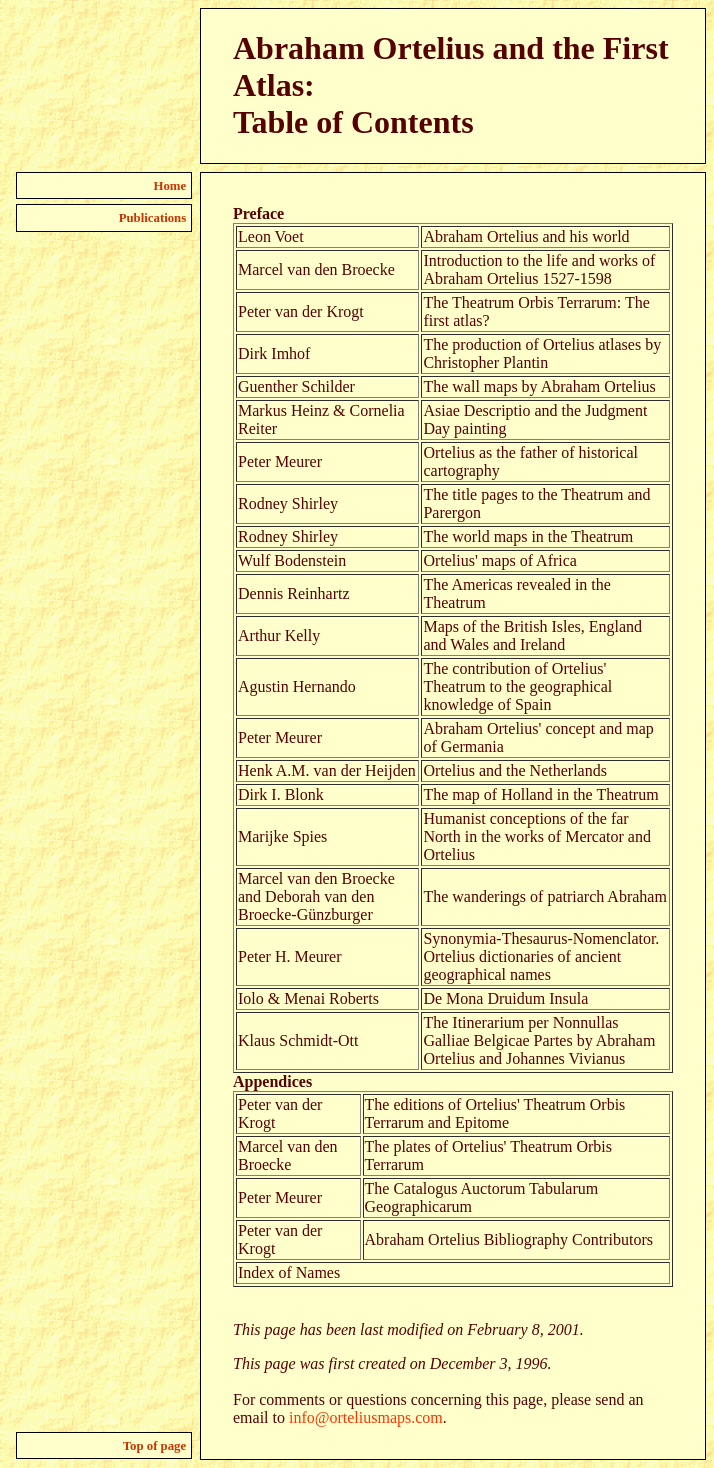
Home (170, 186)
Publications (153, 218)
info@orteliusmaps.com (366, 1417)
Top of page (155, 1446)
